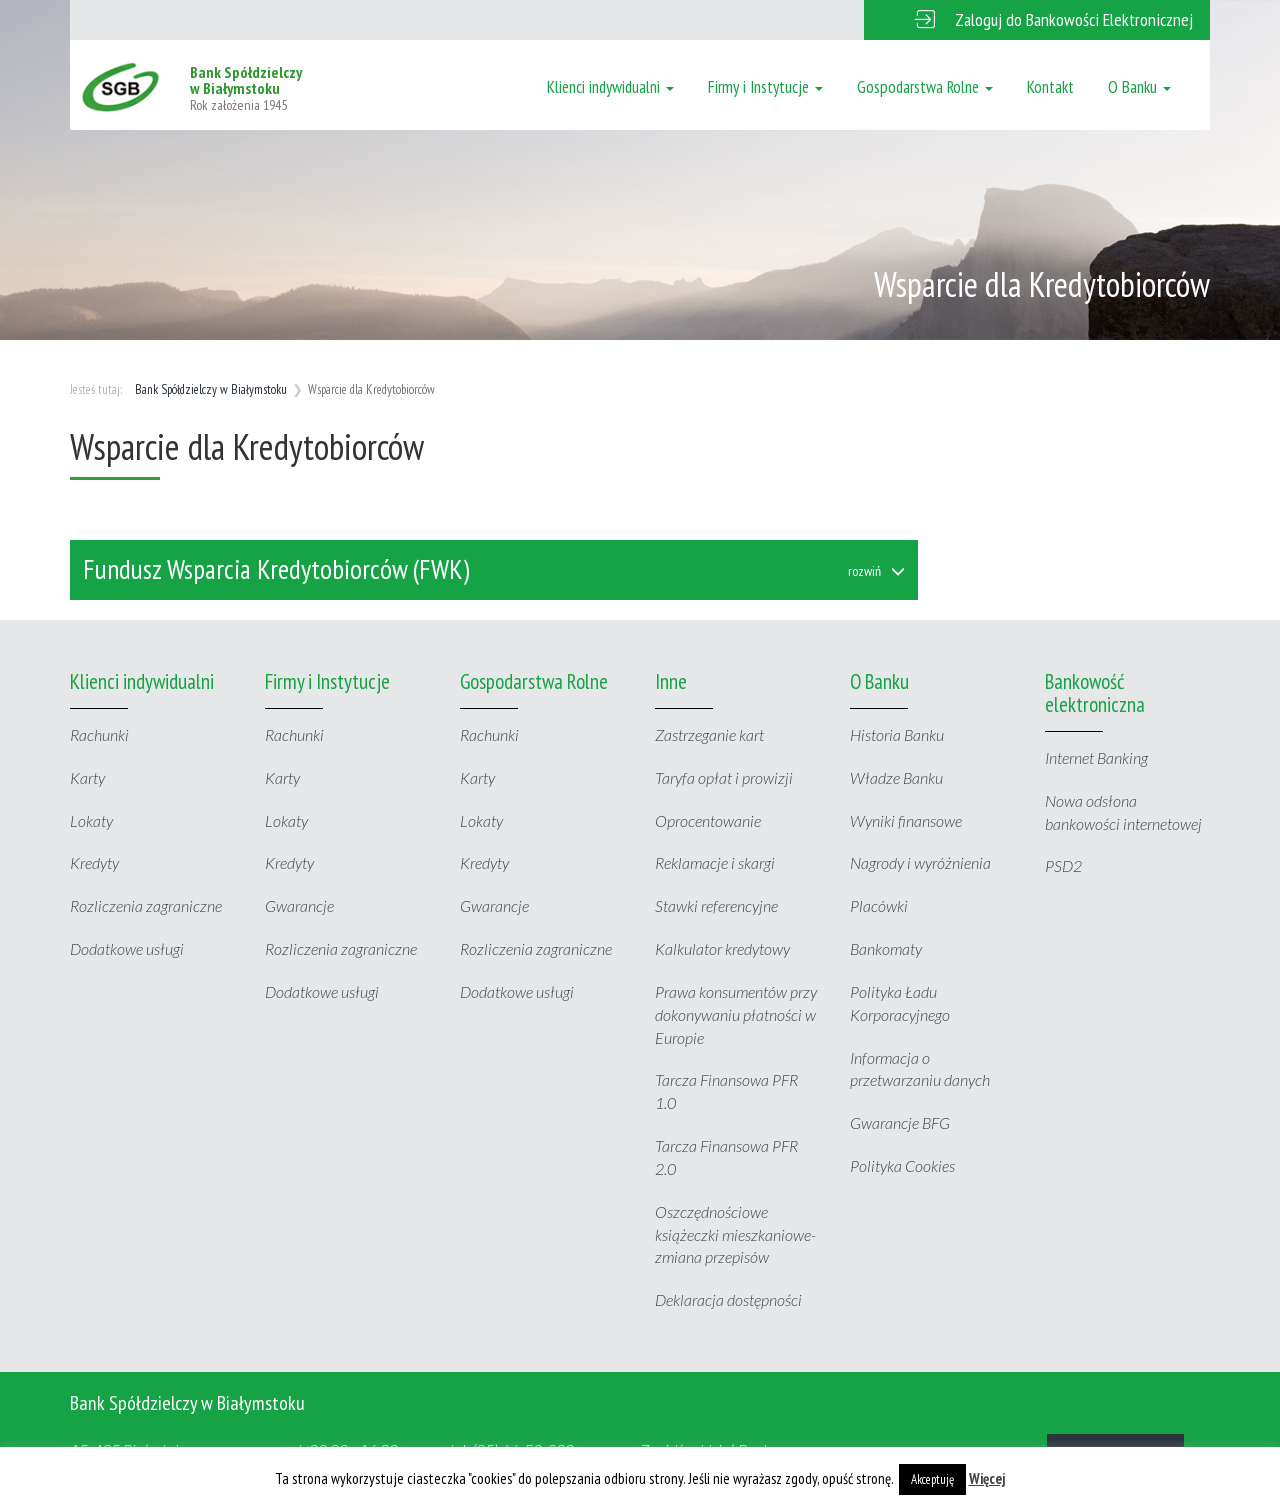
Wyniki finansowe (906, 820)
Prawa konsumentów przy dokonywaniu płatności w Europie (736, 1014)
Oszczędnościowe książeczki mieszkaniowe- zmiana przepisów (735, 1234)
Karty (87, 777)
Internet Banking (1096, 757)
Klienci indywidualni (610, 87)
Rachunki (99, 734)
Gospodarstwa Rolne (925, 87)
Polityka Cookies (902, 1165)
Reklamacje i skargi (715, 862)
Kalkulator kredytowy (722, 948)
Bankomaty (886, 948)
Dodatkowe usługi (127, 948)
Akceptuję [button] (932, 1479)
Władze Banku (896, 777)
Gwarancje (299, 905)
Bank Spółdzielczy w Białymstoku (211, 389)
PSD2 (1063, 865)
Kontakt (1050, 87)
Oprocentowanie (708, 820)
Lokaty (91, 820)
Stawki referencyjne (716, 905)
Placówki (879, 905)
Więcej (987, 1478)
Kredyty (94, 862)
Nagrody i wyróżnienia (920, 862)
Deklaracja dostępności (728, 1299)
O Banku (1139, 87)
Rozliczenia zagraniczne (146, 905)
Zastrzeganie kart (709, 734)
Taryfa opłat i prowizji (724, 777)
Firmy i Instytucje (765, 87)
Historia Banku (897, 734)
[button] (1037, 20)
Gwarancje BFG (900, 1122)
